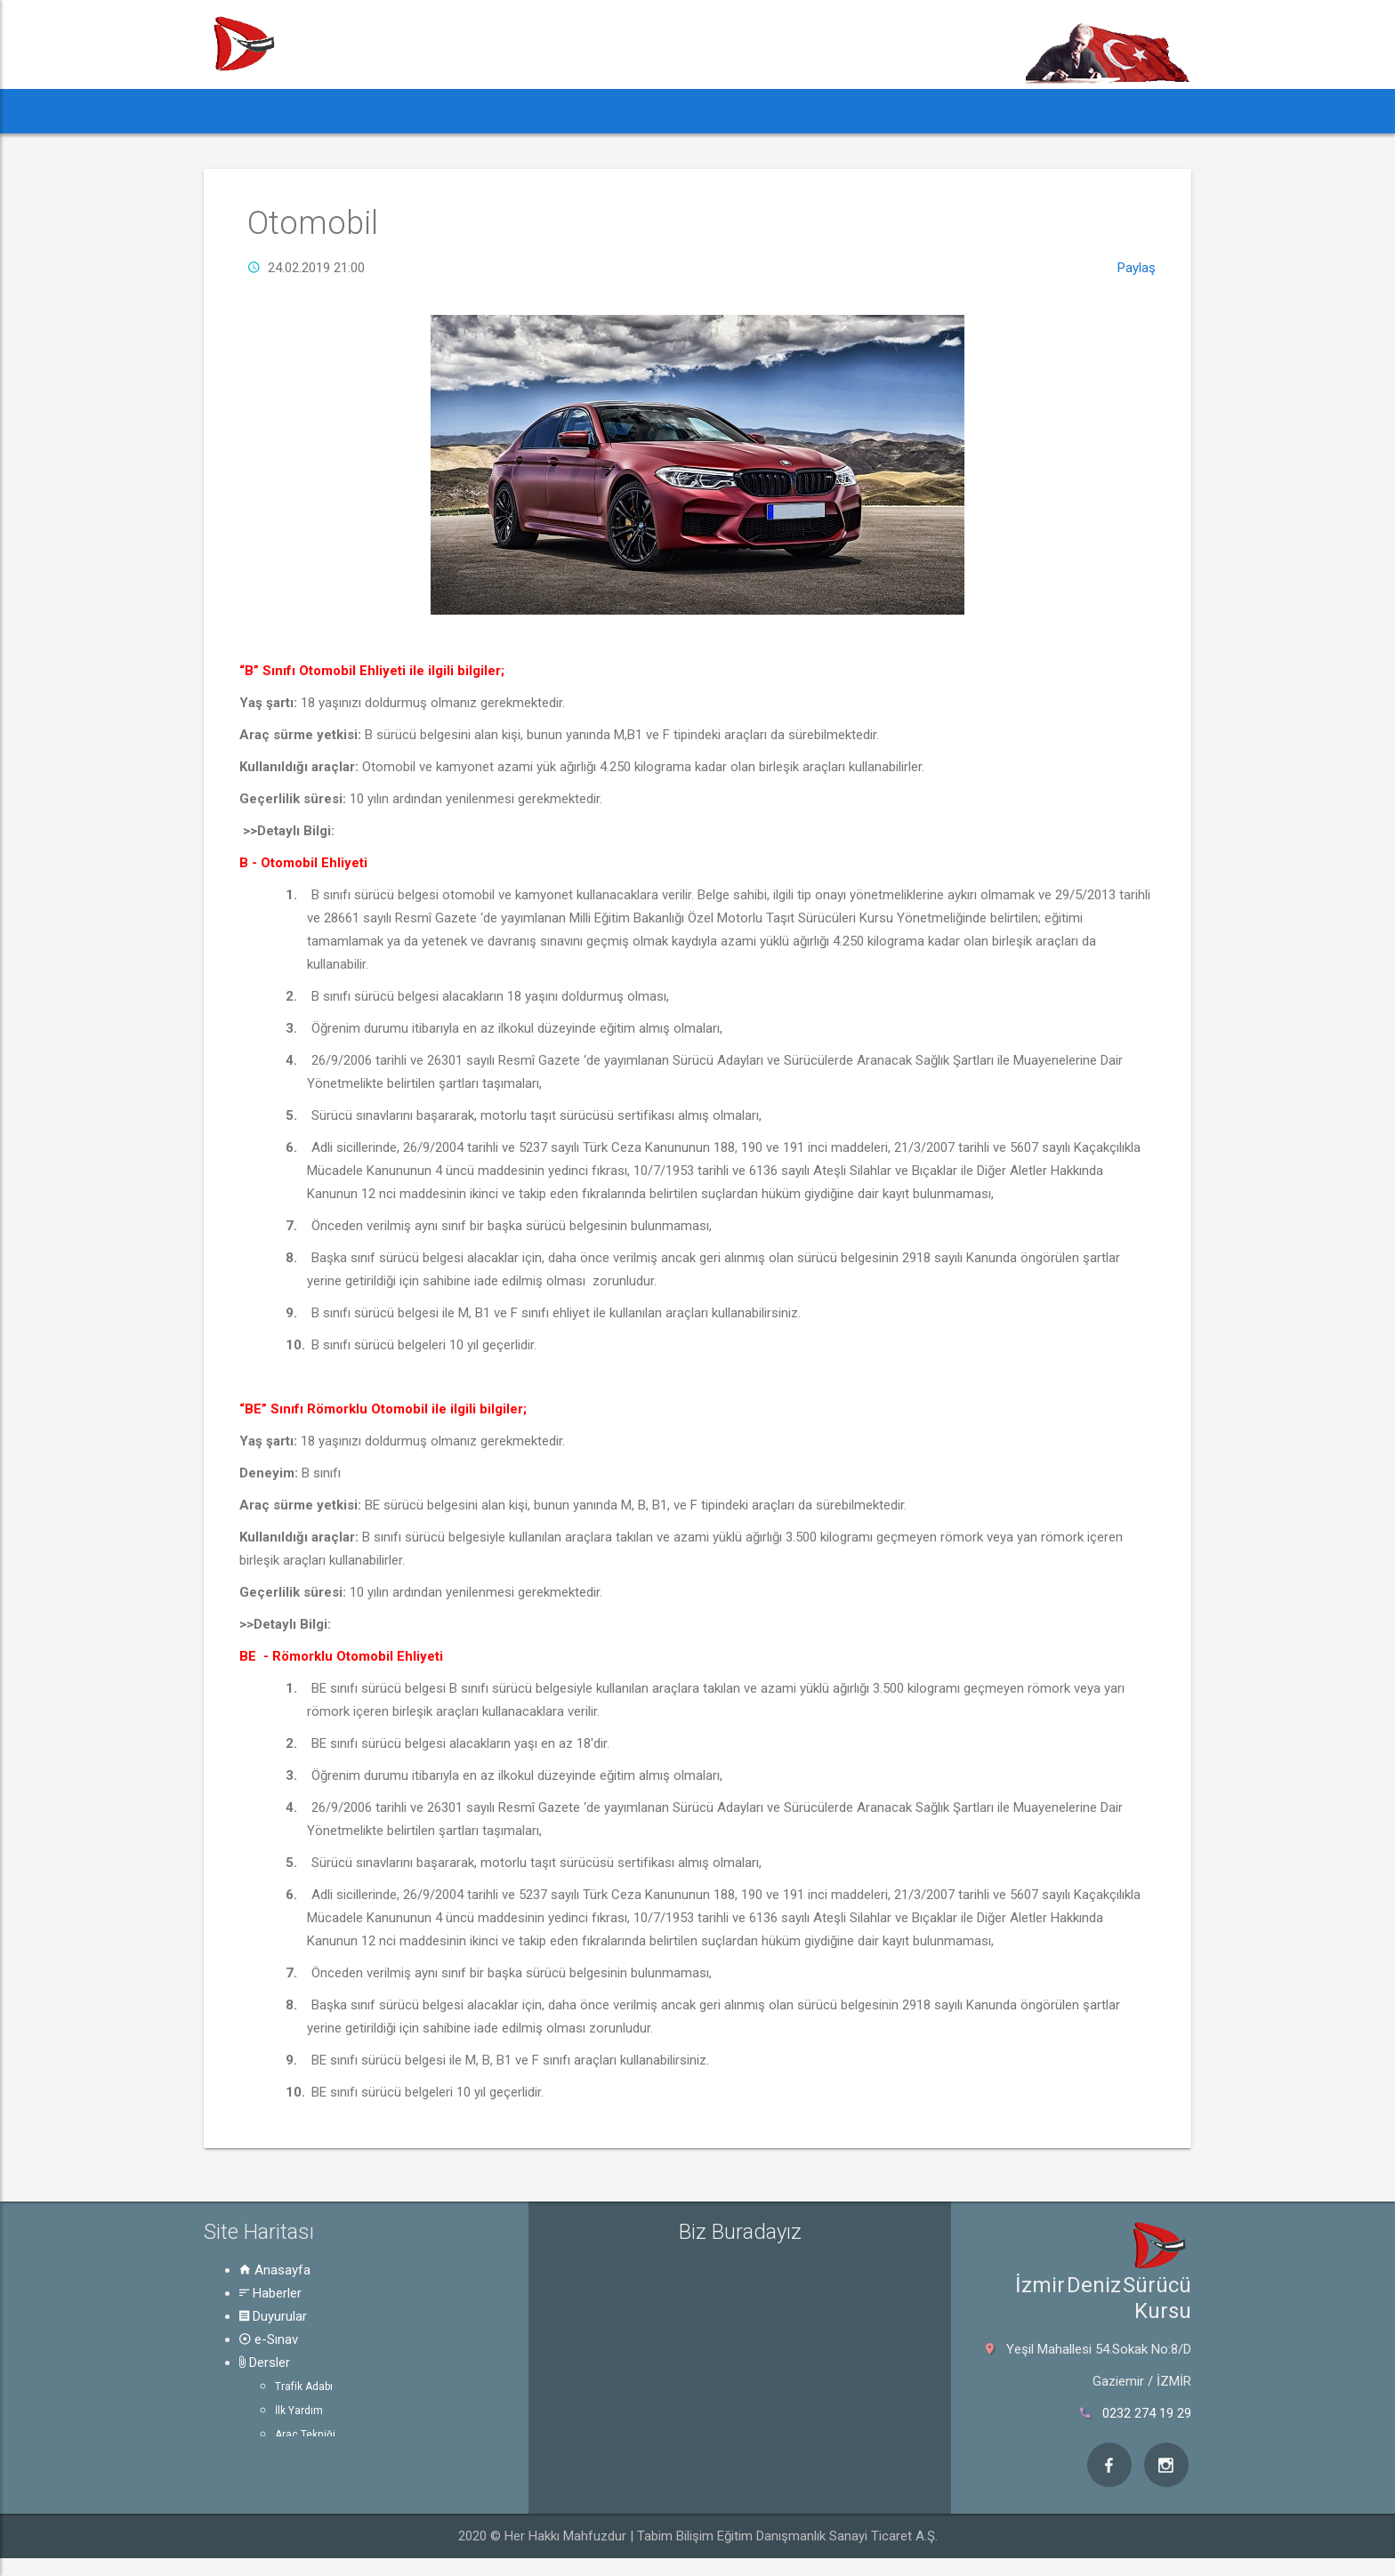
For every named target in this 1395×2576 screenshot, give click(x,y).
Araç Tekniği (305, 2434)
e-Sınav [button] (526, 110)
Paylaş (1136, 268)
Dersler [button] (616, 110)
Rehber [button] (713, 110)
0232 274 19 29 (1146, 2413)
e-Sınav (268, 2339)
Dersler (264, 2363)
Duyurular (273, 2316)
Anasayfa (274, 2270)
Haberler (270, 2293)
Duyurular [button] (430, 110)
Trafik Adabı (304, 2386)
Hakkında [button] (815, 110)
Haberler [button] (323, 110)
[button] (237, 111)
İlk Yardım (299, 2410)
